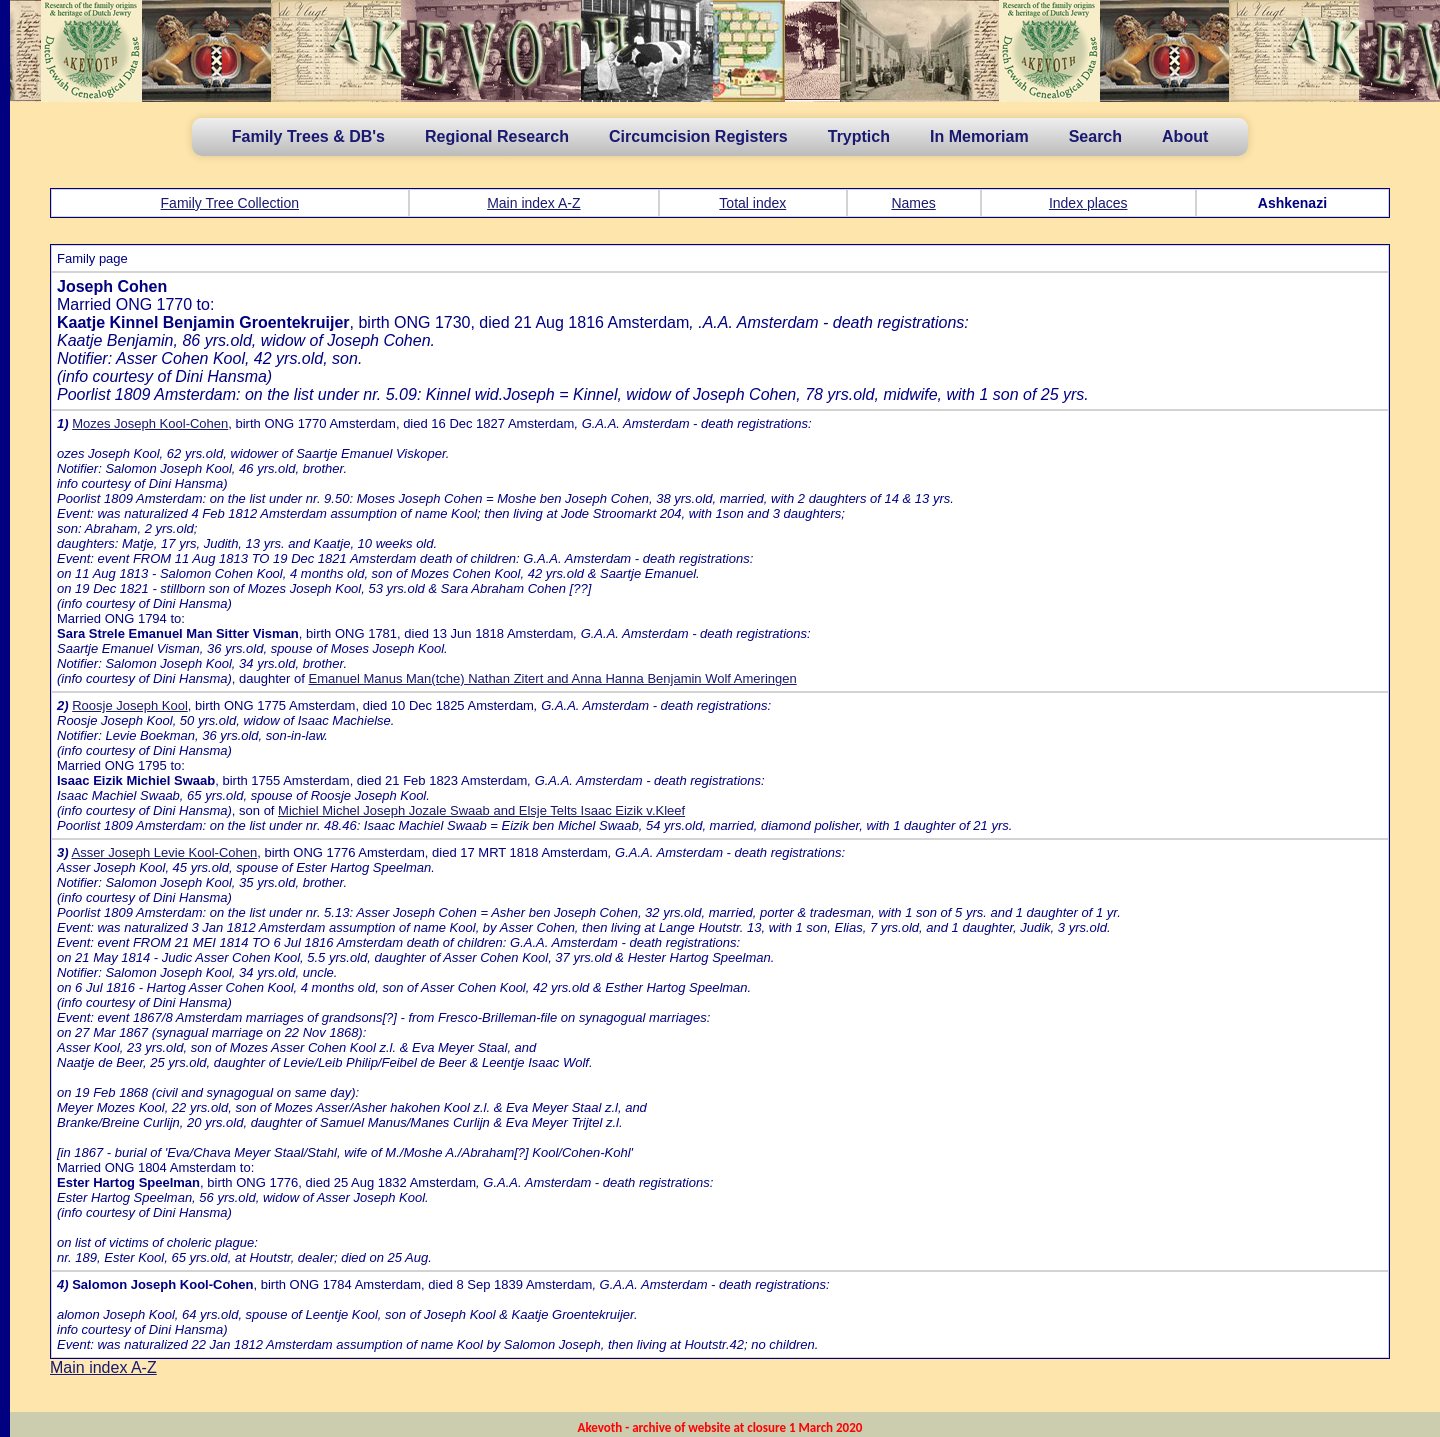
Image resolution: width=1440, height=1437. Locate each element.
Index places (1088, 203)
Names (913, 203)
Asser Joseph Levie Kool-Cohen (164, 852)
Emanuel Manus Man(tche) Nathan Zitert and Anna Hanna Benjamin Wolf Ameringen (552, 678)
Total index (752, 203)
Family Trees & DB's (308, 136)
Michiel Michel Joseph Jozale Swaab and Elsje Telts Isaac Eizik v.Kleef (481, 810)
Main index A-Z (533, 203)
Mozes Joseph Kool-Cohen (150, 423)
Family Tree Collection (230, 203)
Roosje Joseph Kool (130, 705)
